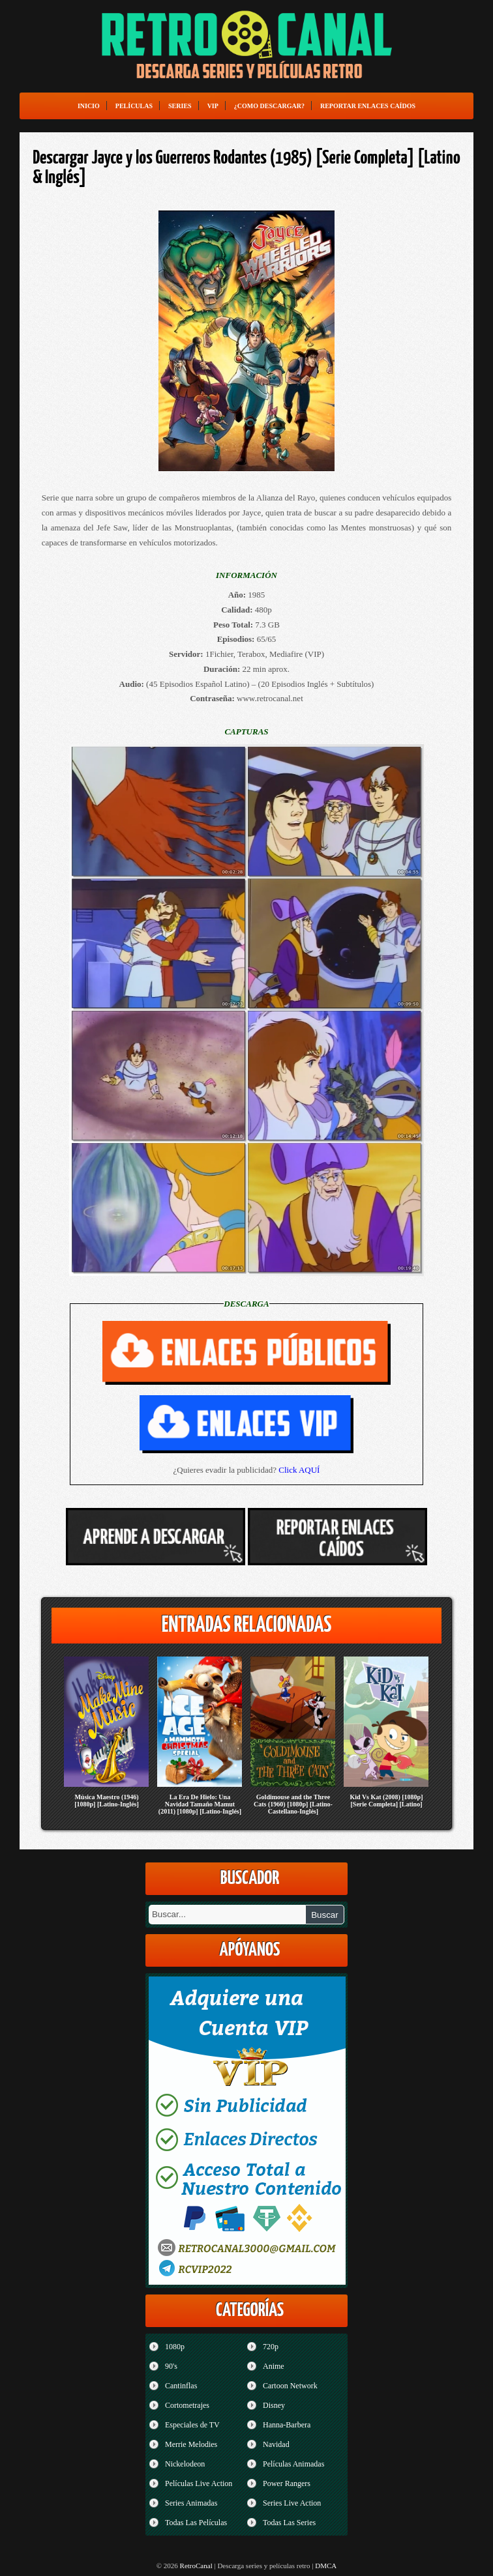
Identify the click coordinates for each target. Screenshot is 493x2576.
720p (270, 2346)
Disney (274, 2405)
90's (171, 2366)
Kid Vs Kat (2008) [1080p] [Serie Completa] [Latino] (386, 1800)
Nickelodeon (185, 2463)
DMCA (325, 2565)
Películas (134, 105)
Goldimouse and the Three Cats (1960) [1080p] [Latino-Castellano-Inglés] (293, 1804)
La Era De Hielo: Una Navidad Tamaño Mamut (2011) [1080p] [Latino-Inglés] (199, 1804)
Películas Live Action (198, 2483)
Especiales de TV (192, 2424)
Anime (273, 2366)
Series (180, 105)
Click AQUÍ (299, 1470)
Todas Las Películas (196, 2522)
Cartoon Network (290, 2385)
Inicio (89, 105)
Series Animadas (191, 2503)
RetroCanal (196, 2565)
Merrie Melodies (191, 2444)
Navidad (276, 2444)
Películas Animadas (293, 2463)
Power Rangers (286, 2483)
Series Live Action (292, 2503)
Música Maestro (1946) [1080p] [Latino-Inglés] (106, 1800)
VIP (212, 105)
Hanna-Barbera (286, 2424)
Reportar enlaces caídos (367, 105)
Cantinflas (181, 2385)
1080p (175, 2346)
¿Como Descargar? (269, 105)
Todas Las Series (289, 2522)
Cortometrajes (187, 2405)
